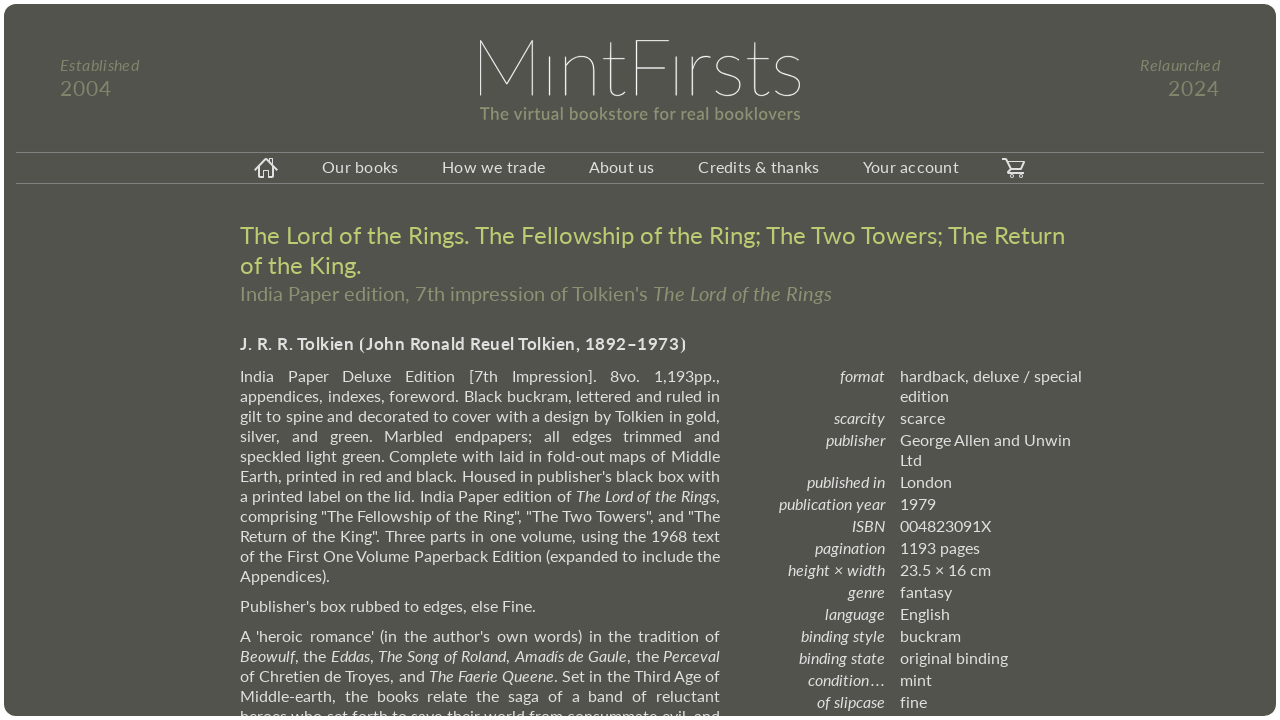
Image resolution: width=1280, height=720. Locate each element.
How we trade (493, 166)
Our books (360, 166)
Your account (911, 166)
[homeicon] (266, 168)
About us (622, 166)
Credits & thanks (758, 166)
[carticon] (1014, 168)
